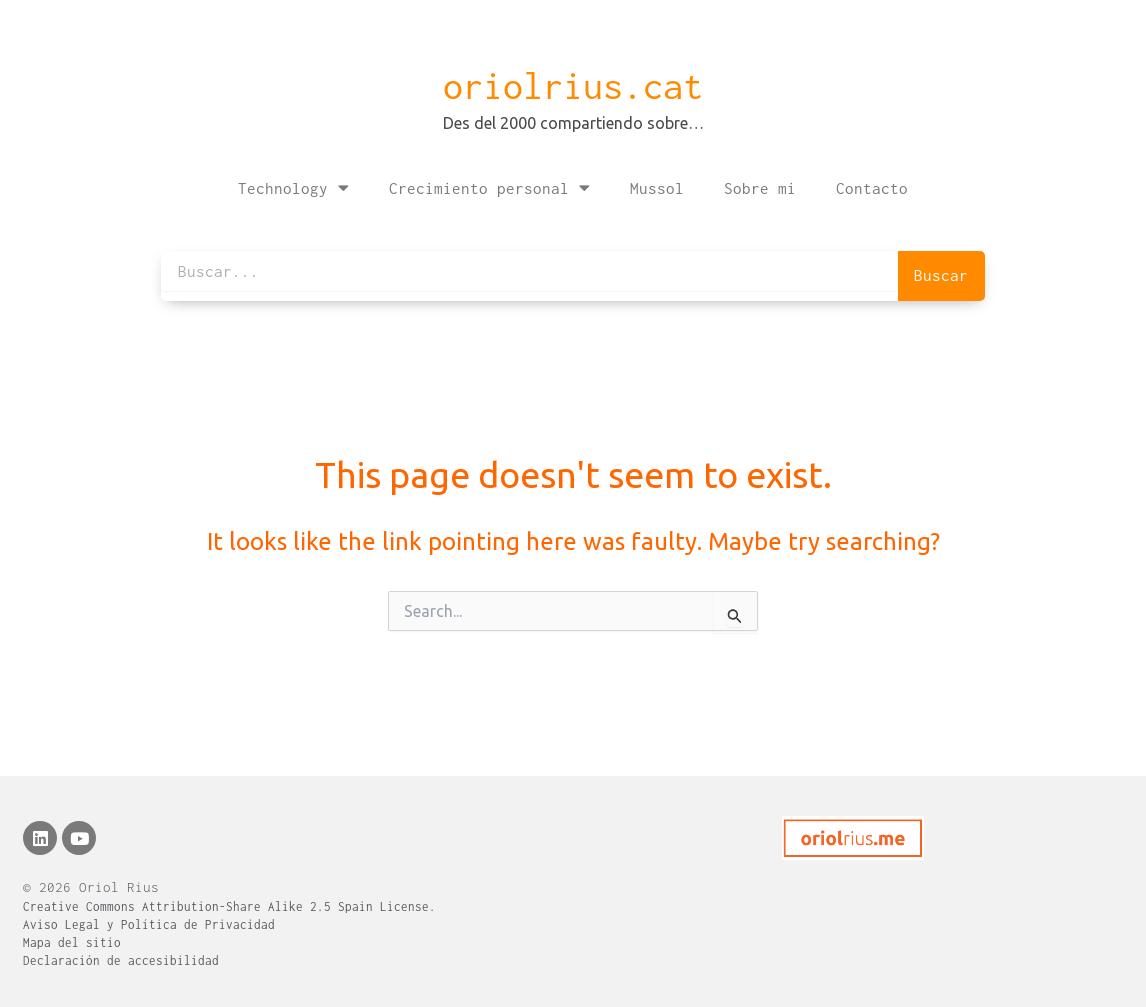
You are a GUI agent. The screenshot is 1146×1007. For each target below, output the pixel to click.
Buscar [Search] (941, 275)
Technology (293, 187)
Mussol (657, 188)
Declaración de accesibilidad (121, 960)
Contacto (872, 188)
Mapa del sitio (72, 942)
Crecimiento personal (489, 187)
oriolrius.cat (573, 86)
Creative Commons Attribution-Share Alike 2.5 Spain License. (229, 906)
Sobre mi (760, 188)
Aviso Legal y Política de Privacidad (149, 924)
